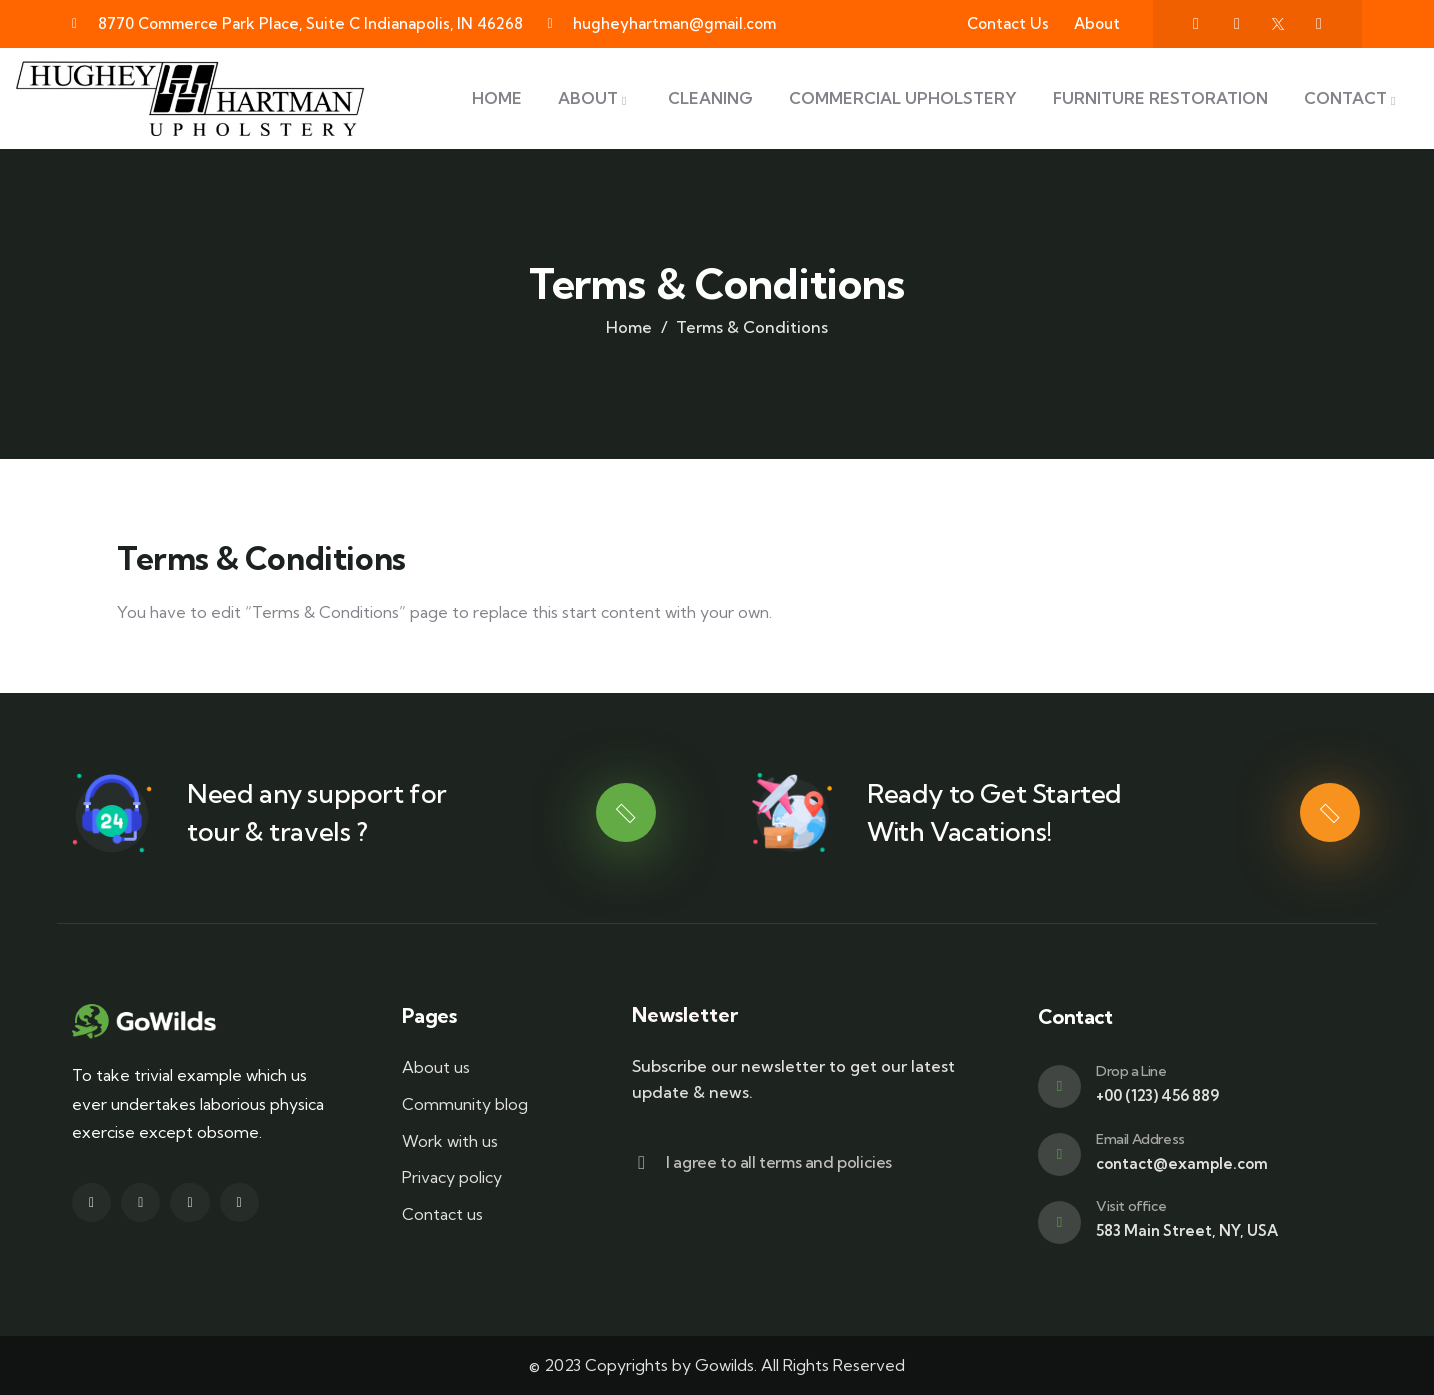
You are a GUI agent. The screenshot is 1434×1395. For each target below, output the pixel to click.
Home (629, 327)
